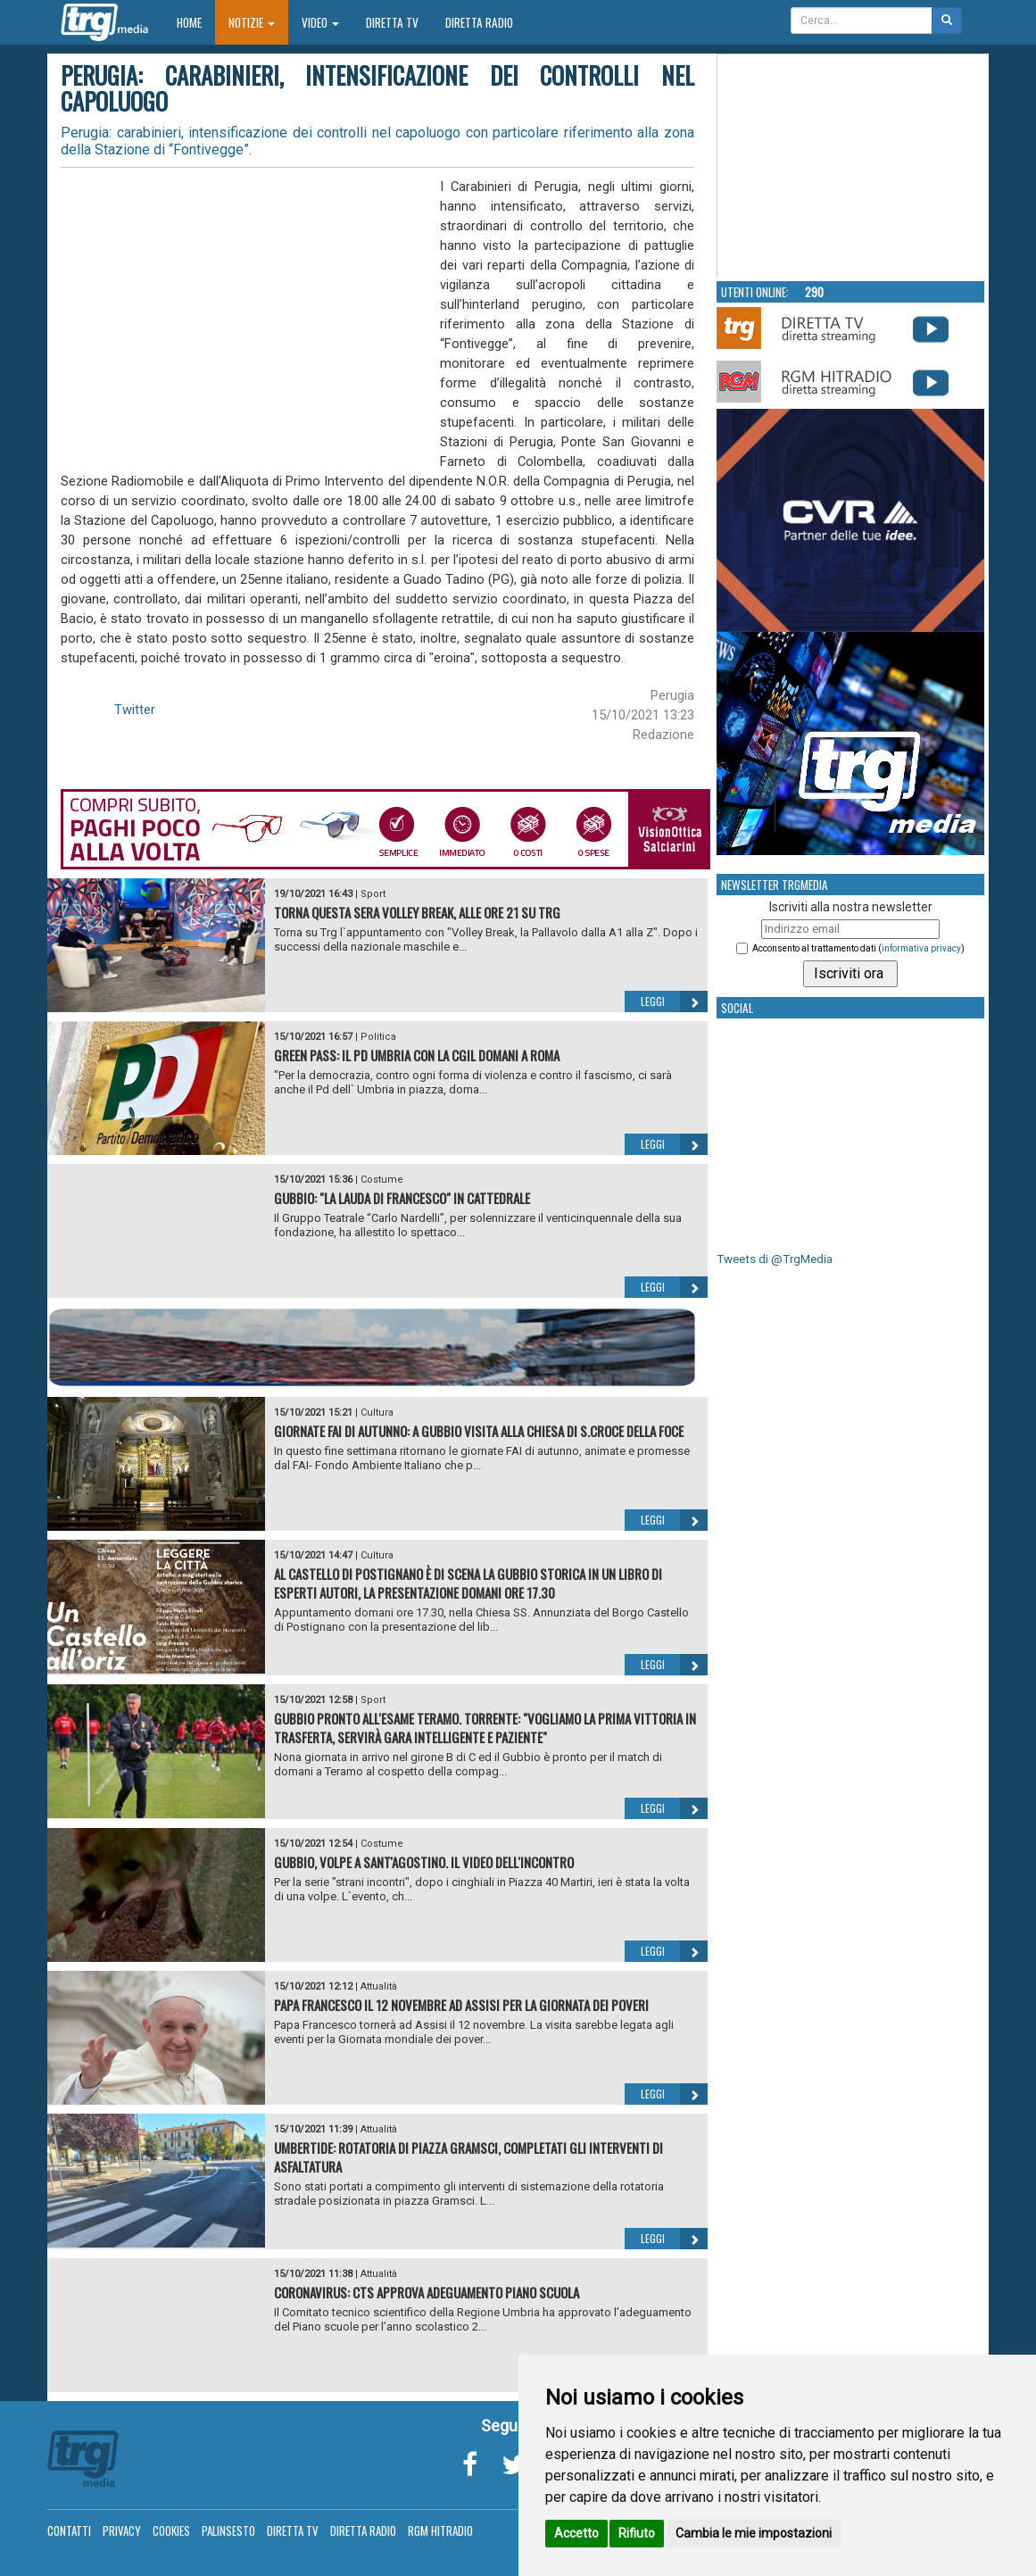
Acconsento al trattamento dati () (858, 948)
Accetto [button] (576, 2533)
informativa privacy (921, 948)
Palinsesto (228, 2530)
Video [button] (320, 22)
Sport (373, 894)
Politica (378, 1037)
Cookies (171, 2530)
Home (196, 21)
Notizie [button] (251, 22)
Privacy (122, 2530)
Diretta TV (392, 22)
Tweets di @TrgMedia (775, 1259)
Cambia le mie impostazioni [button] (753, 2533)
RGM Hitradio (440, 2530)
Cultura (377, 1412)
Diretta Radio (479, 22)
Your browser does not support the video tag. (851, 166)
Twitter (134, 710)
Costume (382, 1179)
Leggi (674, 1001)
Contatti (69, 2530)
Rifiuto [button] (636, 2533)
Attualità (379, 1986)
